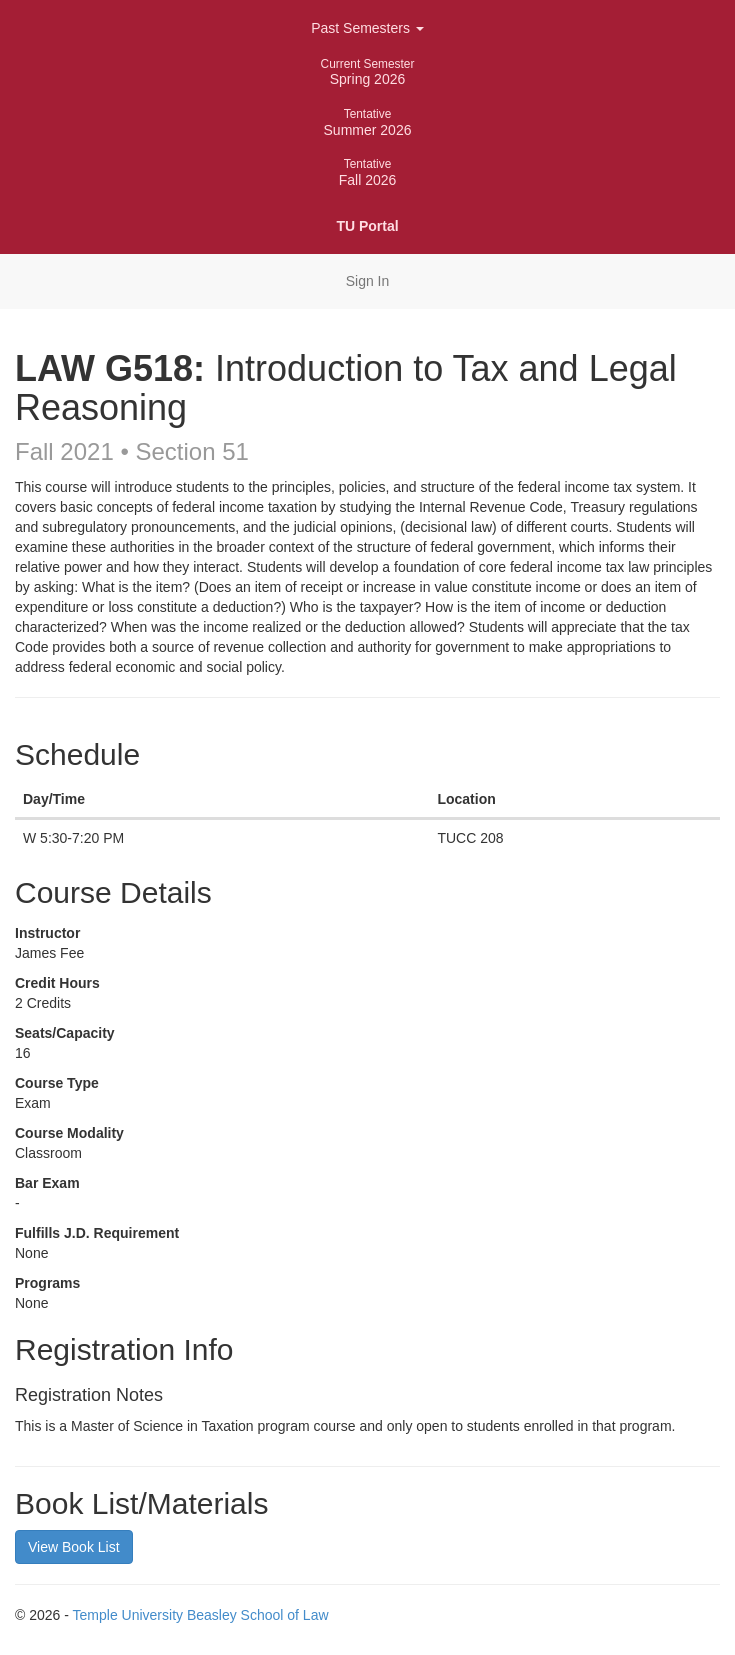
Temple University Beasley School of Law (201, 1615)
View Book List (74, 1547)
